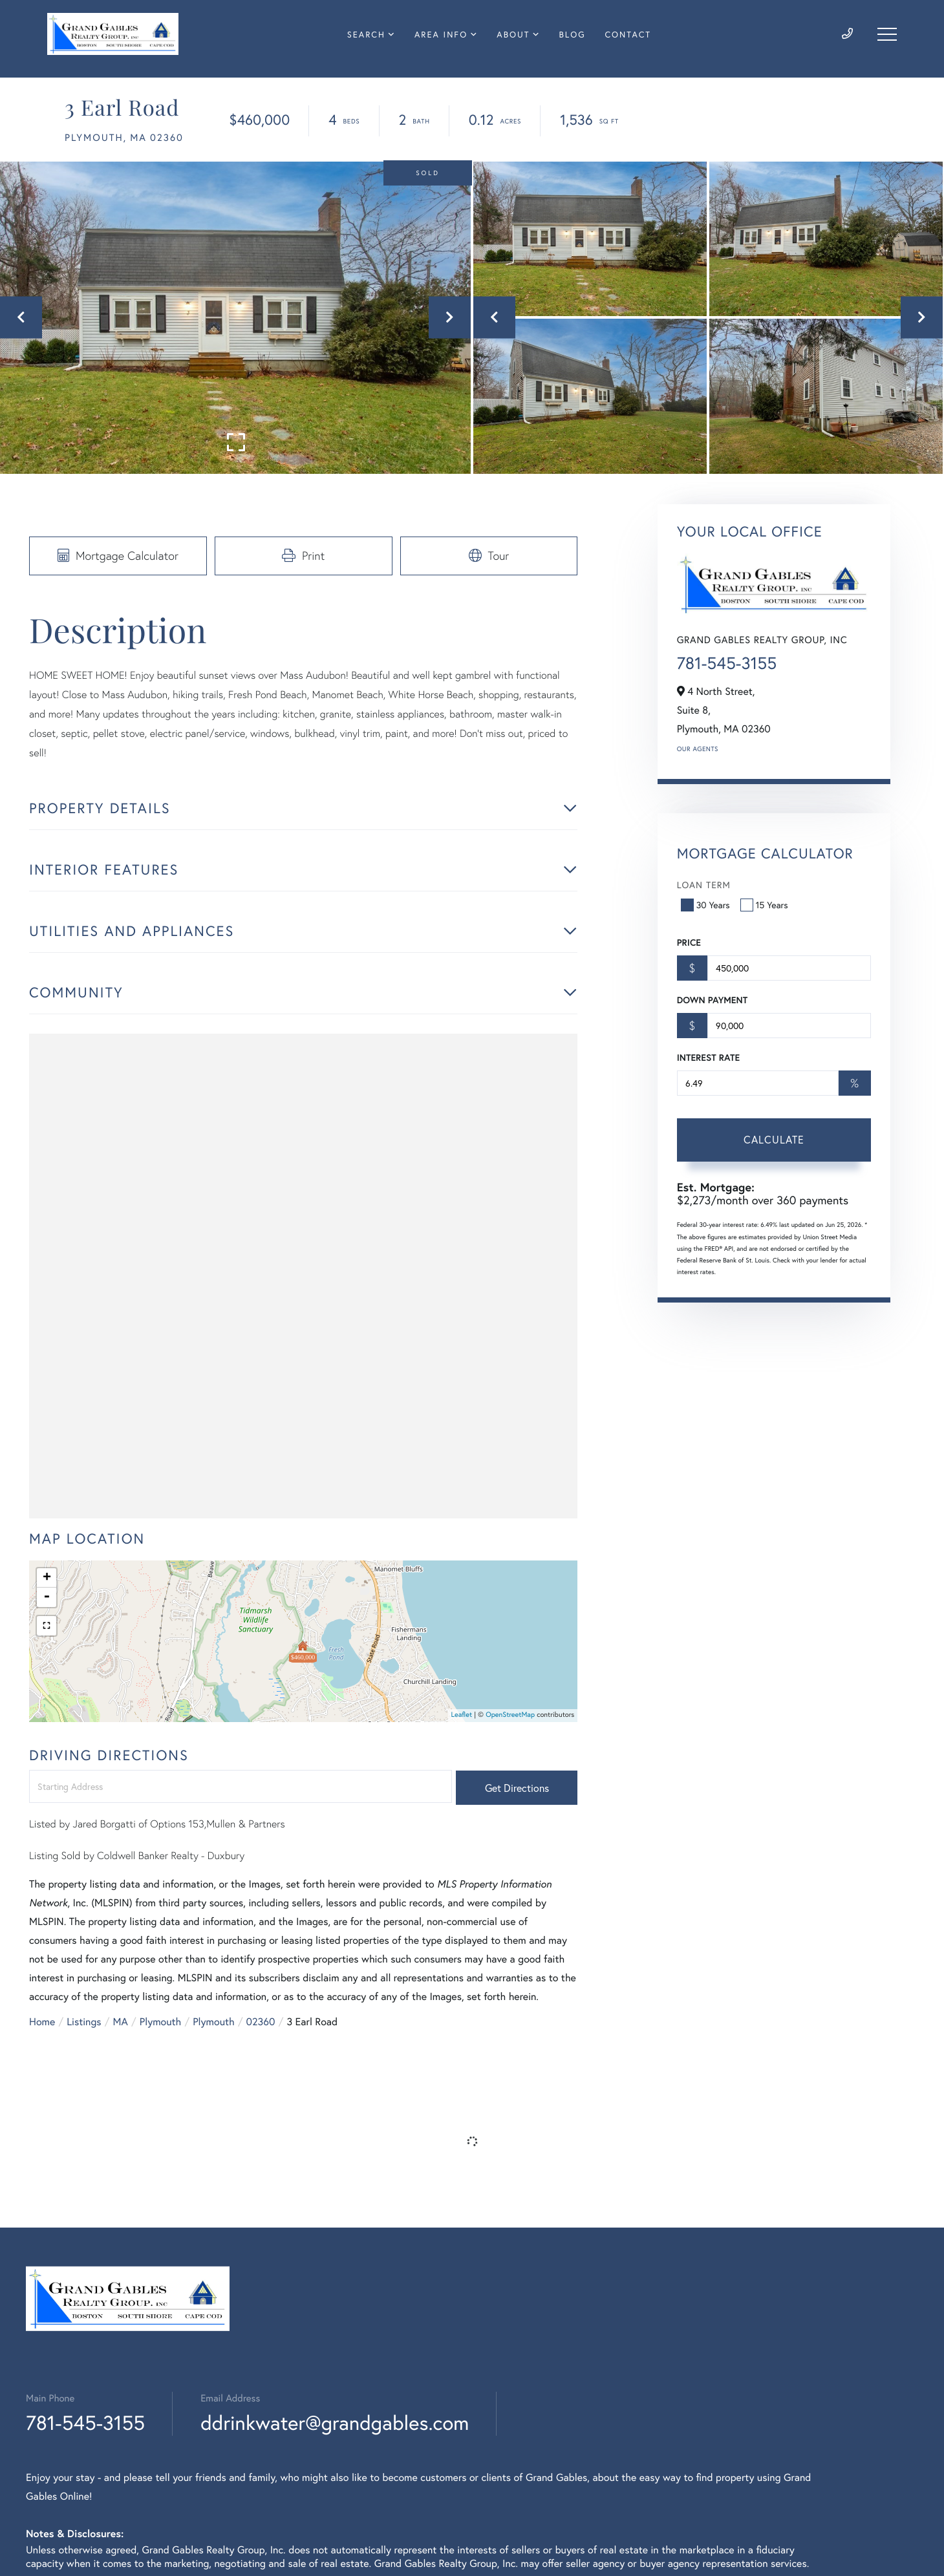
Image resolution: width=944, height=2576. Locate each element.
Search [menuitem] (366, 34)
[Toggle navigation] (887, 34)
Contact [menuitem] (628, 34)
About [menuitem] (513, 34)
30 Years (706, 905)
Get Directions (517, 1787)
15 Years (765, 905)
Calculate (774, 1139)
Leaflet (462, 1714)
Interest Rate (708, 1057)
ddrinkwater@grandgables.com (334, 2422)
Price (689, 942)
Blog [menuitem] (572, 34)
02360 (260, 2021)
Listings (84, 2021)
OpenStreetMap (510, 1714)
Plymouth (160, 2021)
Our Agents (697, 749)
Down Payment (712, 1000)
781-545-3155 (727, 663)
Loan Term (704, 884)
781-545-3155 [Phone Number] (85, 2422)
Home (42, 2021)
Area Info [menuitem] (440, 34)
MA (120, 2021)
